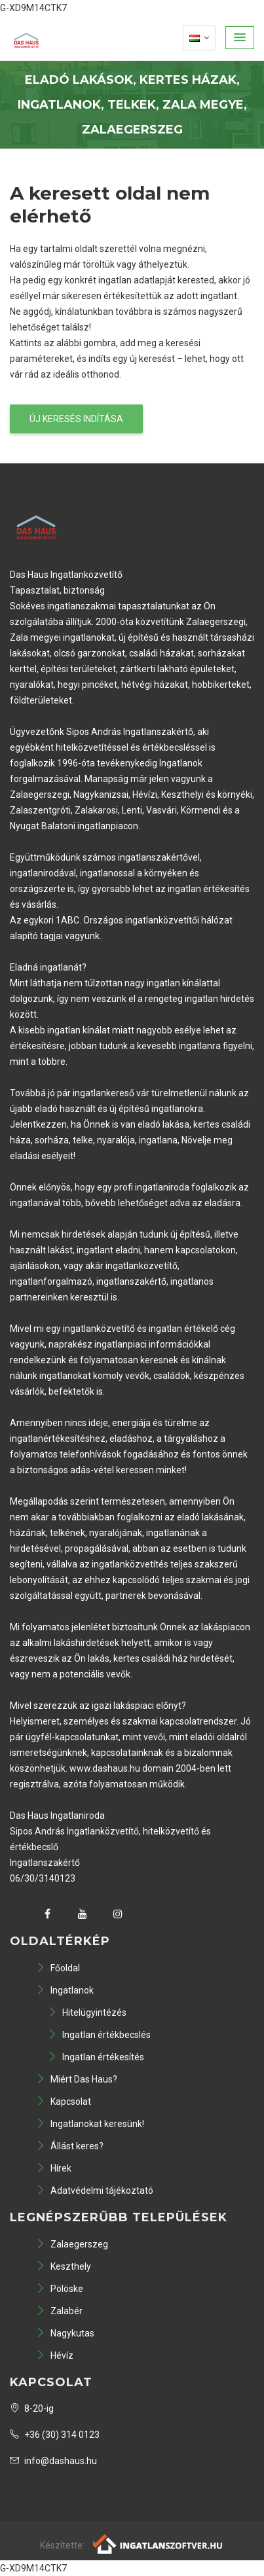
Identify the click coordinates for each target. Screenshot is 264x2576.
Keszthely (63, 2266)
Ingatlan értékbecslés (99, 2035)
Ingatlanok (65, 1990)
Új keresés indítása (76, 419)
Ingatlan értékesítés (96, 2057)
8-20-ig (32, 2408)
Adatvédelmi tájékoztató (94, 2190)
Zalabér (59, 2311)
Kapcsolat (63, 2101)
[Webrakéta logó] (158, 2543)
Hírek (53, 2168)
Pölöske (59, 2288)
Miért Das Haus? (76, 2079)
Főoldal (58, 1968)
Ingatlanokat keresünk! (90, 2124)
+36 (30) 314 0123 (55, 2434)
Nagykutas (65, 2333)
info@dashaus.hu (53, 2461)
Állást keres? (70, 2146)
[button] (239, 37)
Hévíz (54, 2355)
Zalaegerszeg (72, 2244)
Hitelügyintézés (87, 2012)
